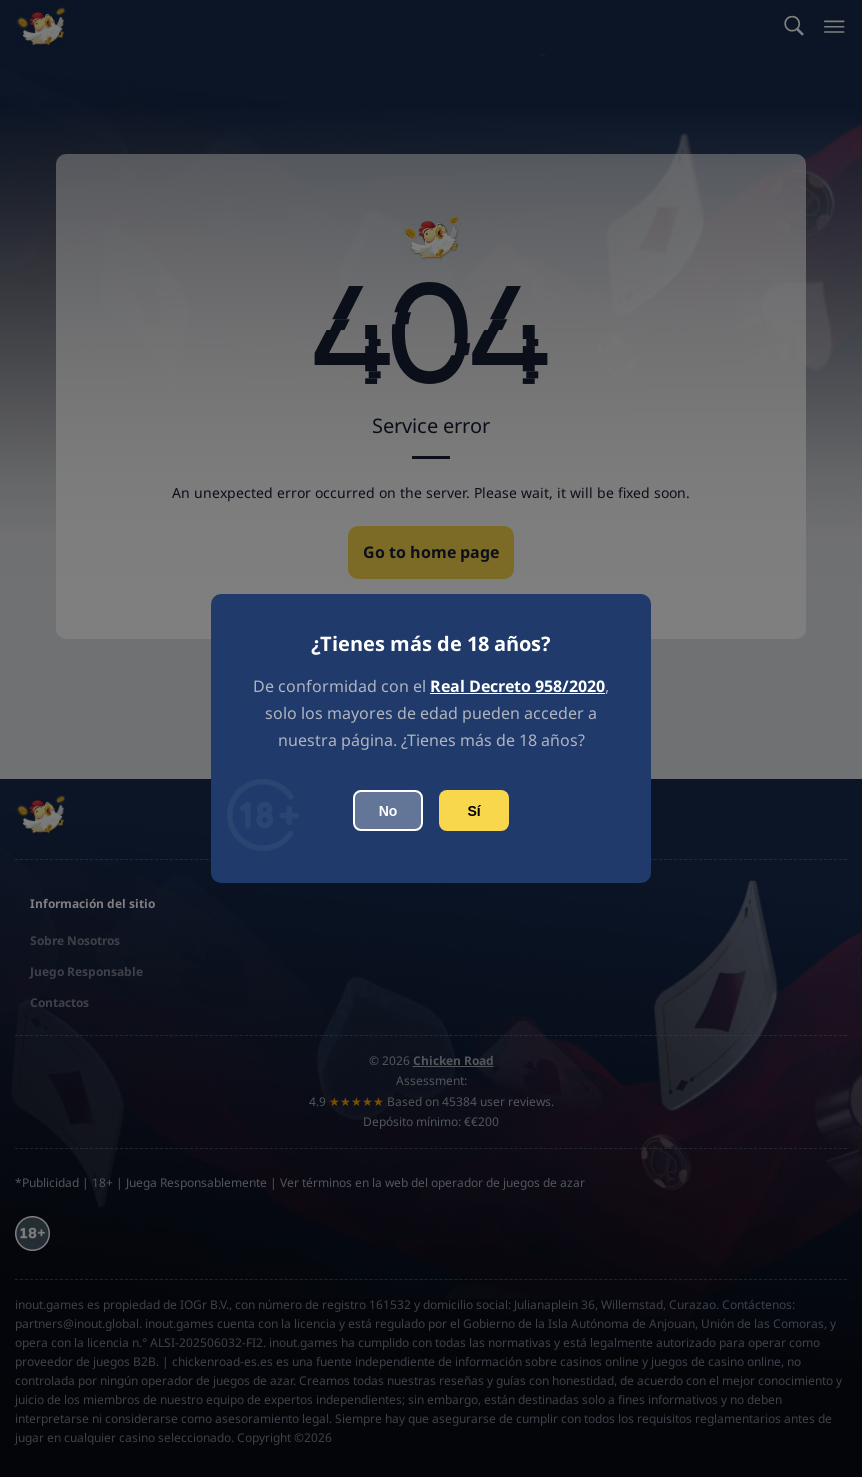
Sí (473, 811)
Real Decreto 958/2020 (517, 686)
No (388, 811)
